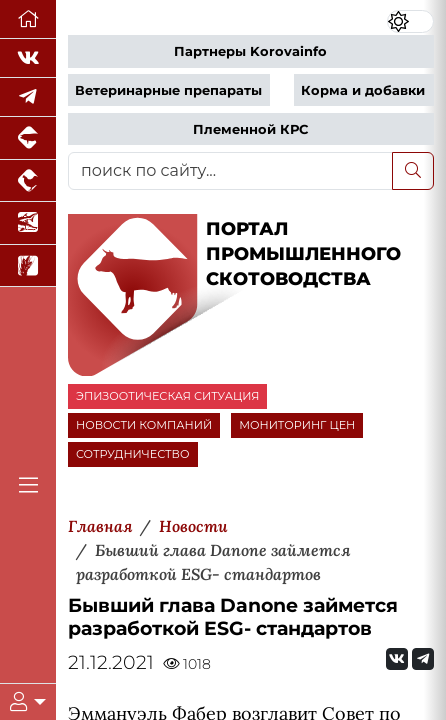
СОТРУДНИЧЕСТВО (133, 454)
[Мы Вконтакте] (28, 58)
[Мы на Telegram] (423, 659)
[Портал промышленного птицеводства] (28, 181)
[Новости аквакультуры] (28, 223)
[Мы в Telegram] (28, 97)
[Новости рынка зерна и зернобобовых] (28, 266)
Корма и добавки (363, 90)
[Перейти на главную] (28, 19)
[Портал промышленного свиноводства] (28, 138)
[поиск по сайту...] (230, 171)
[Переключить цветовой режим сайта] (410, 21)
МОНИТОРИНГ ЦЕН (297, 425)
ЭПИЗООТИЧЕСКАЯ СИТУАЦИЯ (167, 396)
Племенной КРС (250, 129)
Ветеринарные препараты (168, 90)
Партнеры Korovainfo (250, 51)
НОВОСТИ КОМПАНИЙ (144, 425)
